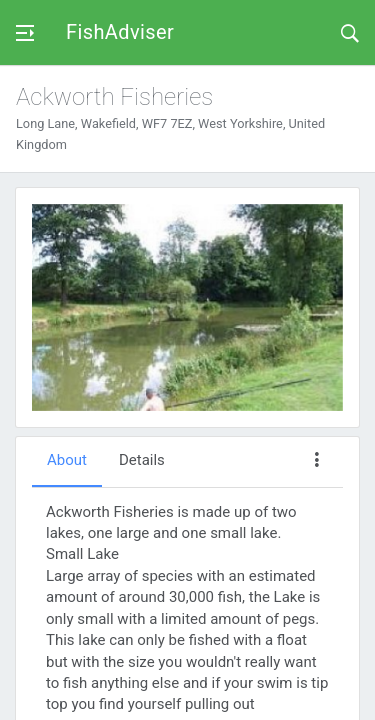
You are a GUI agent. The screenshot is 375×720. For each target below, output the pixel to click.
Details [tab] (142, 460)
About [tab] (67, 460)
